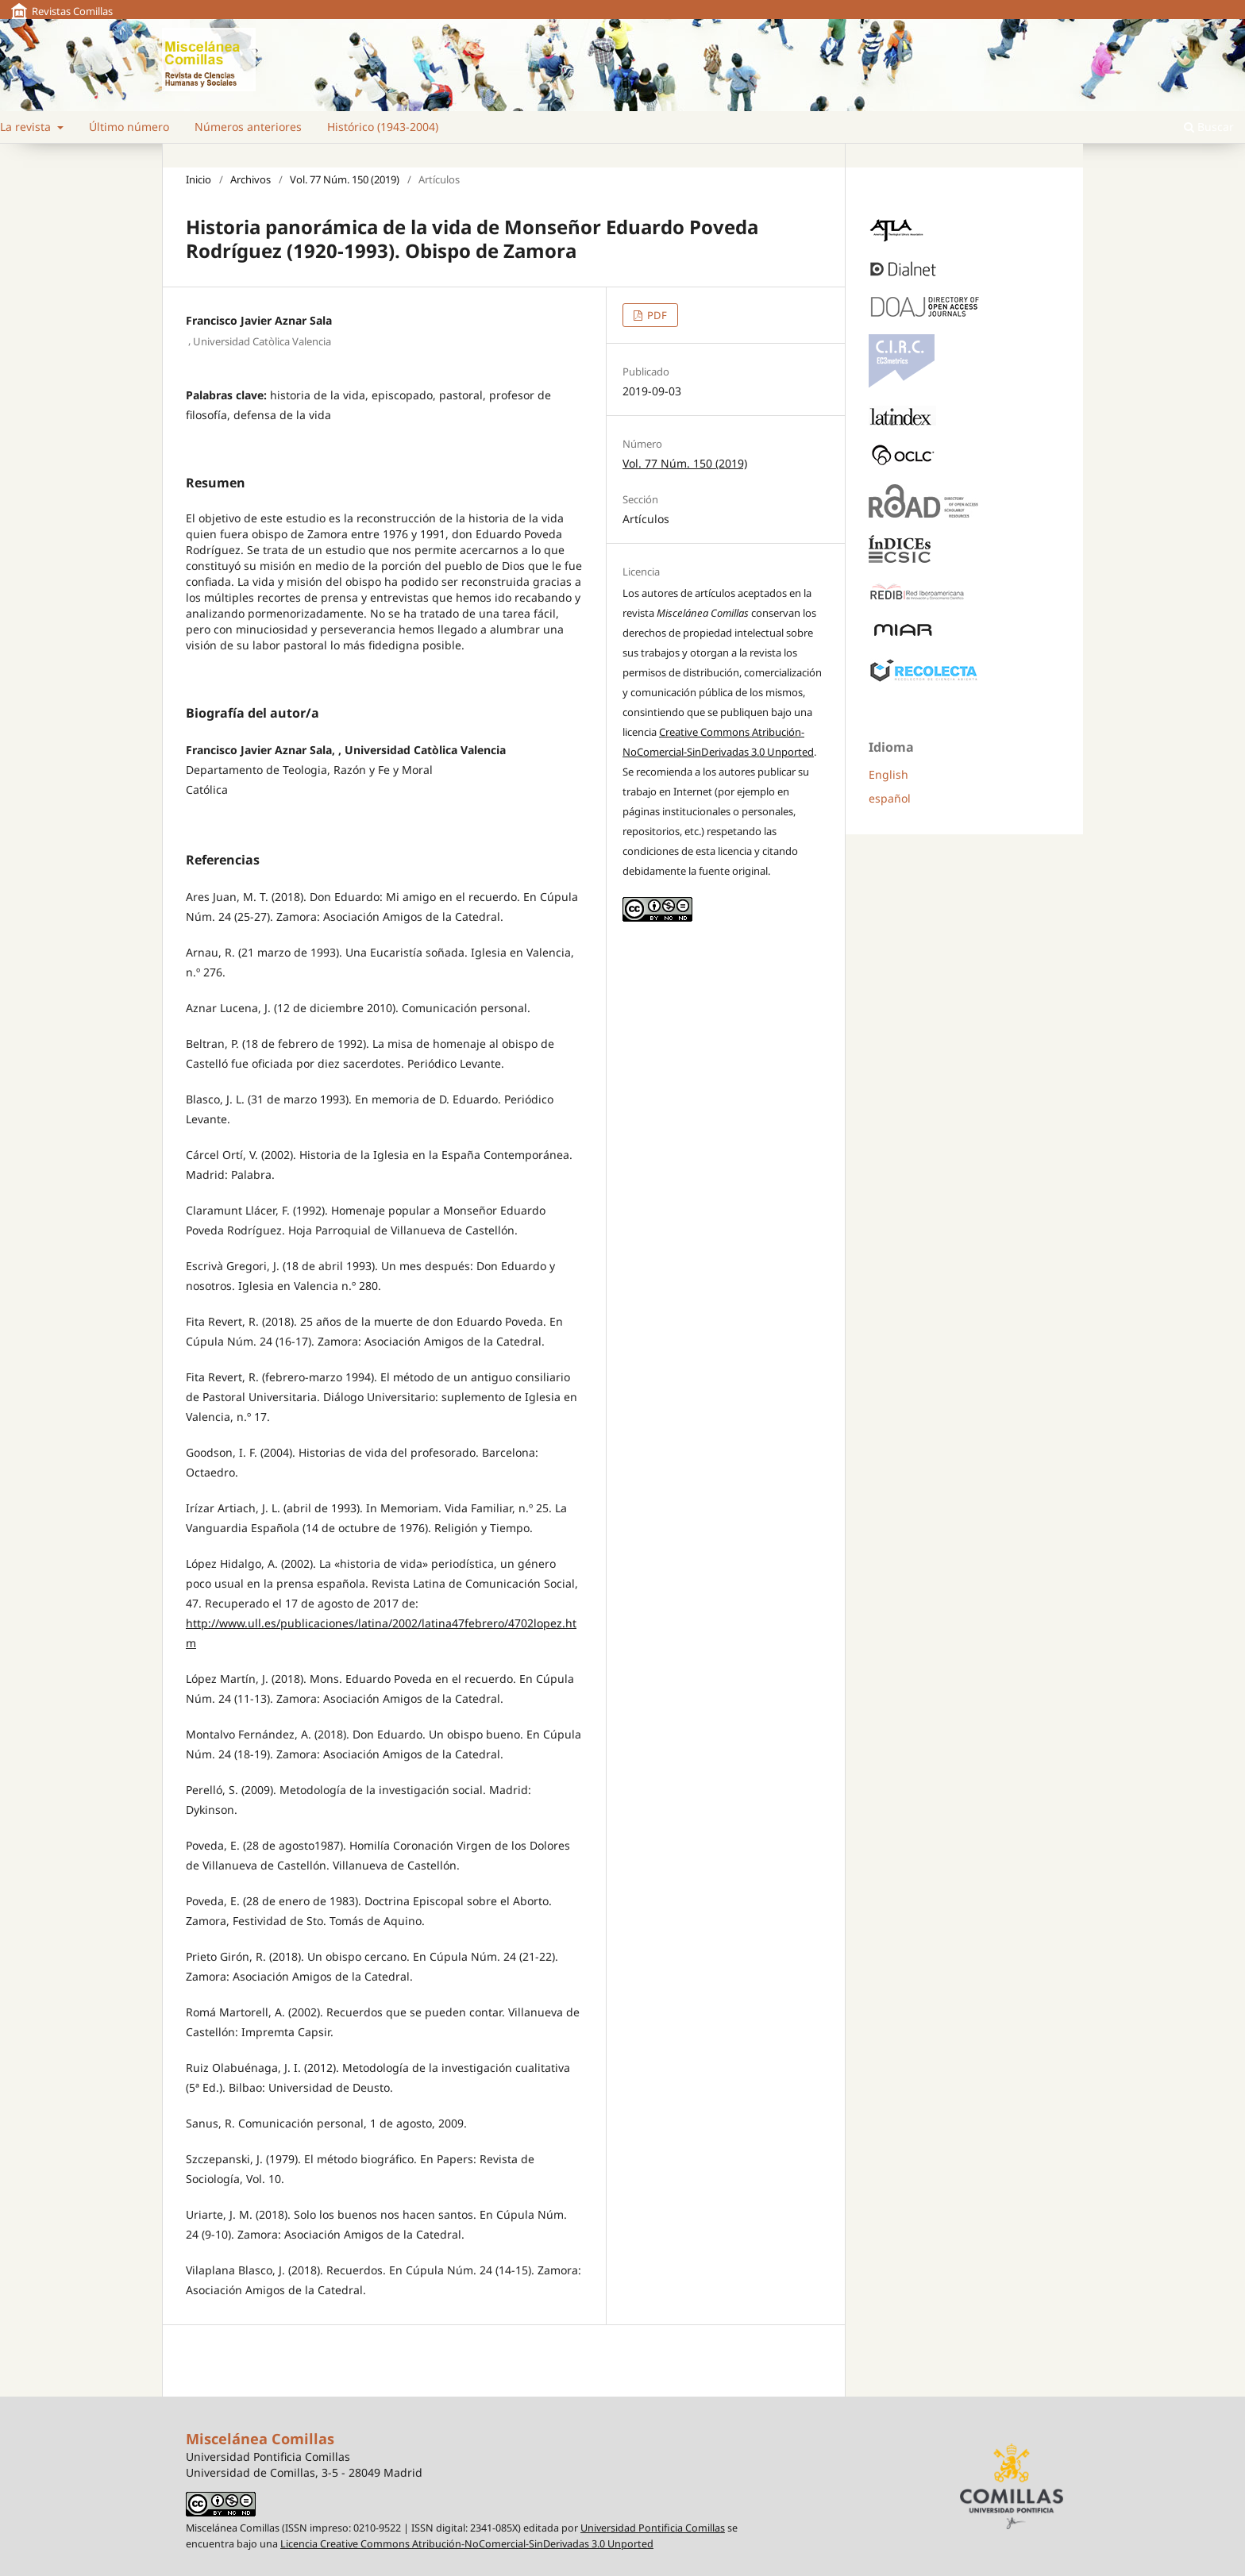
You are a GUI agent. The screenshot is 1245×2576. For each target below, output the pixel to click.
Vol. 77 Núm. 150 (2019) (344, 179)
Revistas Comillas (72, 11)
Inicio (198, 179)
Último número (129, 126)
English (888, 774)
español (890, 798)
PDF (656, 315)
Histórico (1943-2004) (382, 126)
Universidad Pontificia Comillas (652, 2528)
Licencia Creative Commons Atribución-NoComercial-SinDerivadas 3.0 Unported (466, 2544)
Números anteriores (248, 126)
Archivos (250, 179)
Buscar (1209, 126)
